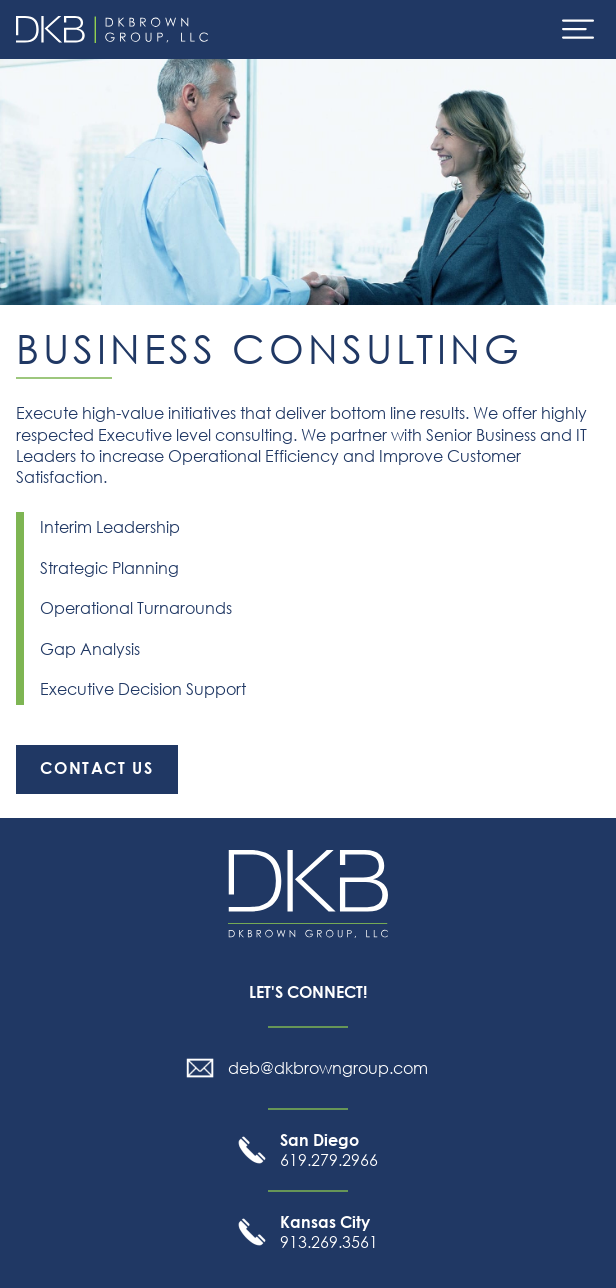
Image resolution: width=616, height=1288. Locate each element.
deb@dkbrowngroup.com (328, 1068)
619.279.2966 (329, 1150)
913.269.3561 (329, 1232)
